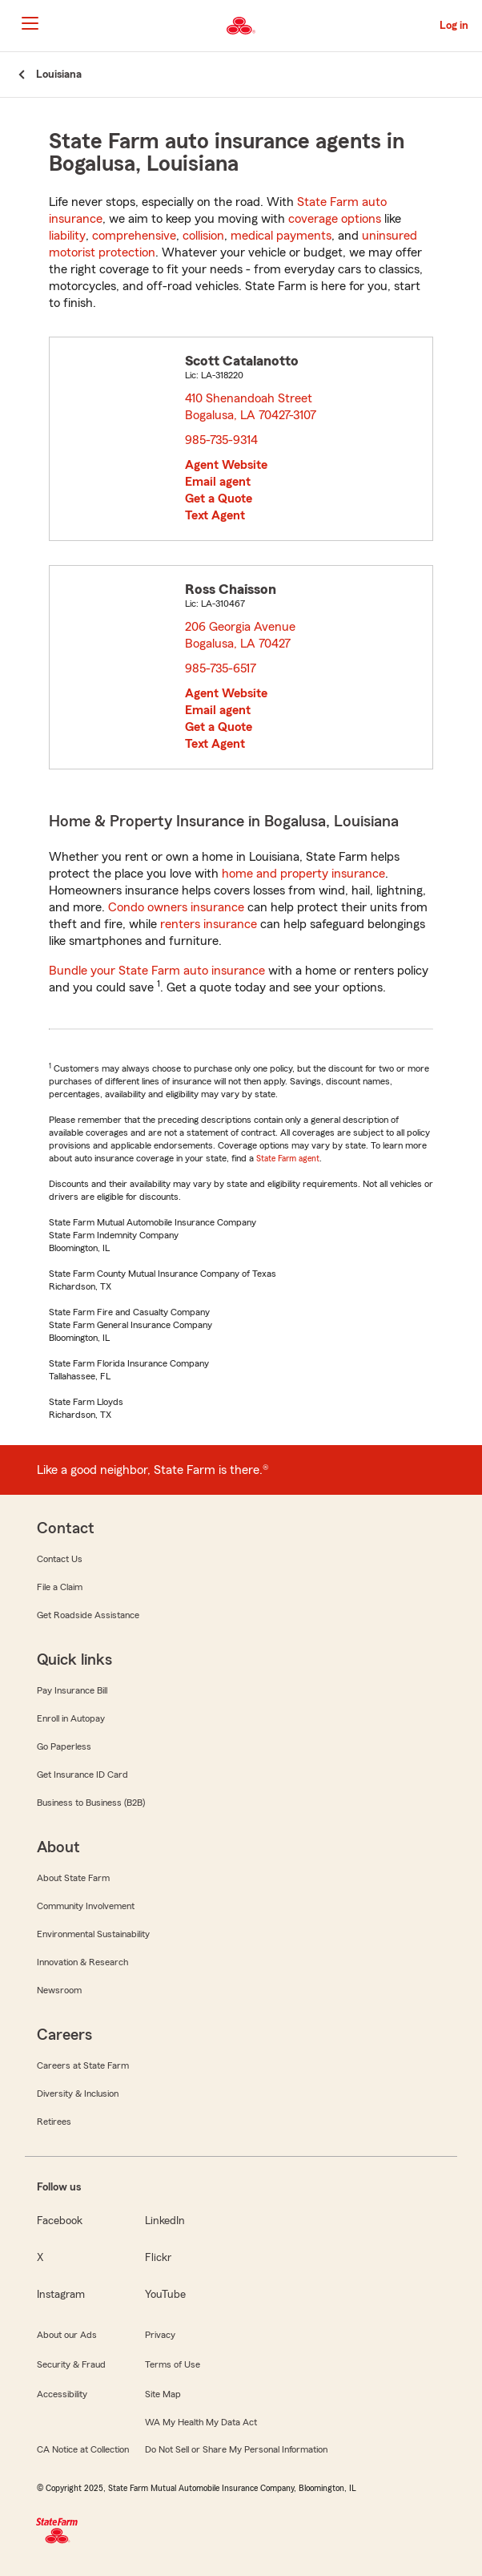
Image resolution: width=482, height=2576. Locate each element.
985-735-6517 (220, 668)
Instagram (61, 2294)
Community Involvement (86, 1906)
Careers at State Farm (83, 2065)
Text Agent (215, 515)
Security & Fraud (71, 2364)
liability (67, 235)
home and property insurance (303, 873)
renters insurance (208, 924)
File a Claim (59, 1587)
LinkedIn (165, 2221)
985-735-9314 (221, 440)
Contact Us (59, 1559)
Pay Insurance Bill (72, 1690)
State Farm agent (287, 1158)
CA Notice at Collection (83, 2449)
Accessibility (62, 2394)
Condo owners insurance (176, 907)
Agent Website (226, 464)
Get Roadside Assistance (88, 1615)
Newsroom (59, 1990)
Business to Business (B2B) (91, 1802)
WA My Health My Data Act (201, 2422)
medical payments (281, 235)
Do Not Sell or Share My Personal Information (236, 2449)
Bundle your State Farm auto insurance (157, 970)
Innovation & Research (82, 1962)
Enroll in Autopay (71, 1718)
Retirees (54, 2121)
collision (203, 235)
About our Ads (67, 2335)
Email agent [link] (218, 481)
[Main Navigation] (29, 23)
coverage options (334, 218)
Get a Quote (218, 498)
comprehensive (134, 235)
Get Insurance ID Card (82, 1774)
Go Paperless (64, 1746)
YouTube (165, 2294)
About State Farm (73, 1878)
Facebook (59, 2221)
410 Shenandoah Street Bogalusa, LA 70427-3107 (251, 407)
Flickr (158, 2257)
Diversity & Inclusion (77, 2093)
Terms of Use (172, 2364)
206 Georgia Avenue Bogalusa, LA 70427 (241, 635)
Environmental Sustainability (93, 1934)
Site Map (163, 2394)
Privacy (160, 2335)
